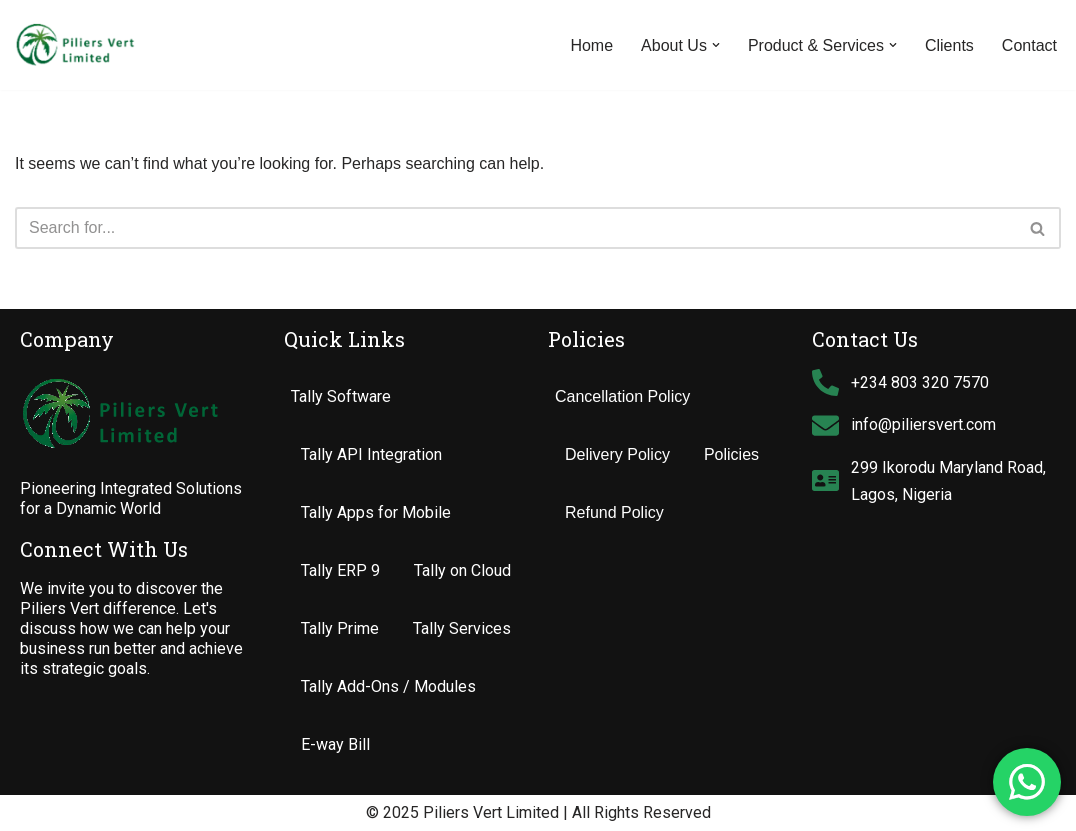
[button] (716, 45)
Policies (731, 454)
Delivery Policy (617, 454)
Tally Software (341, 396)
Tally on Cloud (462, 570)
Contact (1029, 45)
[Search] (515, 228)
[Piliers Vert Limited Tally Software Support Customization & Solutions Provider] (75, 45)
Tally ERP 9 (340, 570)
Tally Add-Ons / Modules (388, 686)
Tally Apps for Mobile (376, 512)
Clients (949, 45)
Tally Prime (340, 628)
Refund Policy (614, 512)
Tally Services (462, 628)
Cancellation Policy (622, 396)
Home (591, 45)
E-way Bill (335, 744)
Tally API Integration (371, 454)
